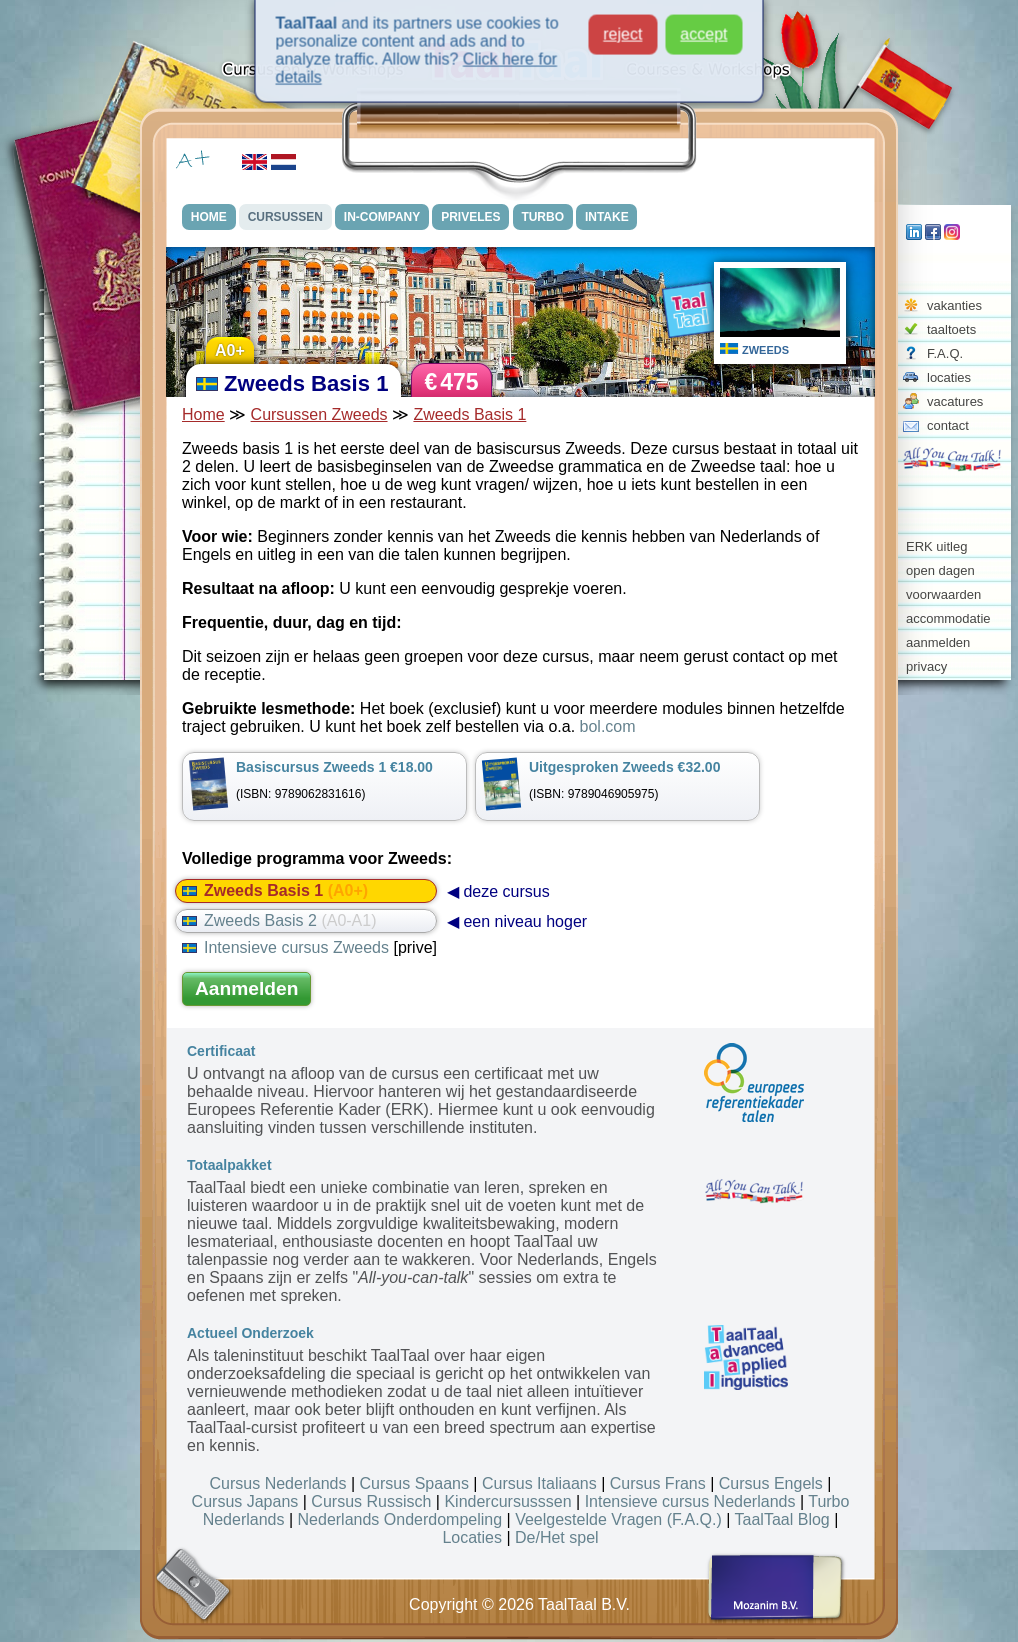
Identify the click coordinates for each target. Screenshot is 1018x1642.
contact (948, 425)
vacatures (955, 401)
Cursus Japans (245, 1501)
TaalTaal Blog (782, 1519)
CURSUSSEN (285, 217)
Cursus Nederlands (278, 1483)
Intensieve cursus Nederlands (690, 1501)
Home (203, 414)
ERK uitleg (936, 546)
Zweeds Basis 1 (469, 414)
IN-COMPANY (382, 217)
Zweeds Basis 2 (279, 920)
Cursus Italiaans (539, 1483)
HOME (209, 217)
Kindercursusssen (507, 1501)
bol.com (608, 726)
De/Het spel (557, 1537)
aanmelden (938, 642)
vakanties (954, 305)
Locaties (472, 1537)
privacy (926, 666)
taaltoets (951, 329)
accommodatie (948, 618)
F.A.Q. (945, 353)
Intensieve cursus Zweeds (285, 947)
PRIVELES (471, 217)
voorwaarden (943, 594)
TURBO (543, 217)
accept (703, 27)
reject (622, 27)
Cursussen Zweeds (319, 414)
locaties (949, 377)
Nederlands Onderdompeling (400, 1519)
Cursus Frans (658, 1483)
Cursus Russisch (371, 1501)
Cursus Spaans (414, 1483)
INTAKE (608, 217)
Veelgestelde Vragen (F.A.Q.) (618, 1519)
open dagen (940, 570)
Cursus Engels (771, 1483)
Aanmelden (246, 988)
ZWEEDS (765, 350)
